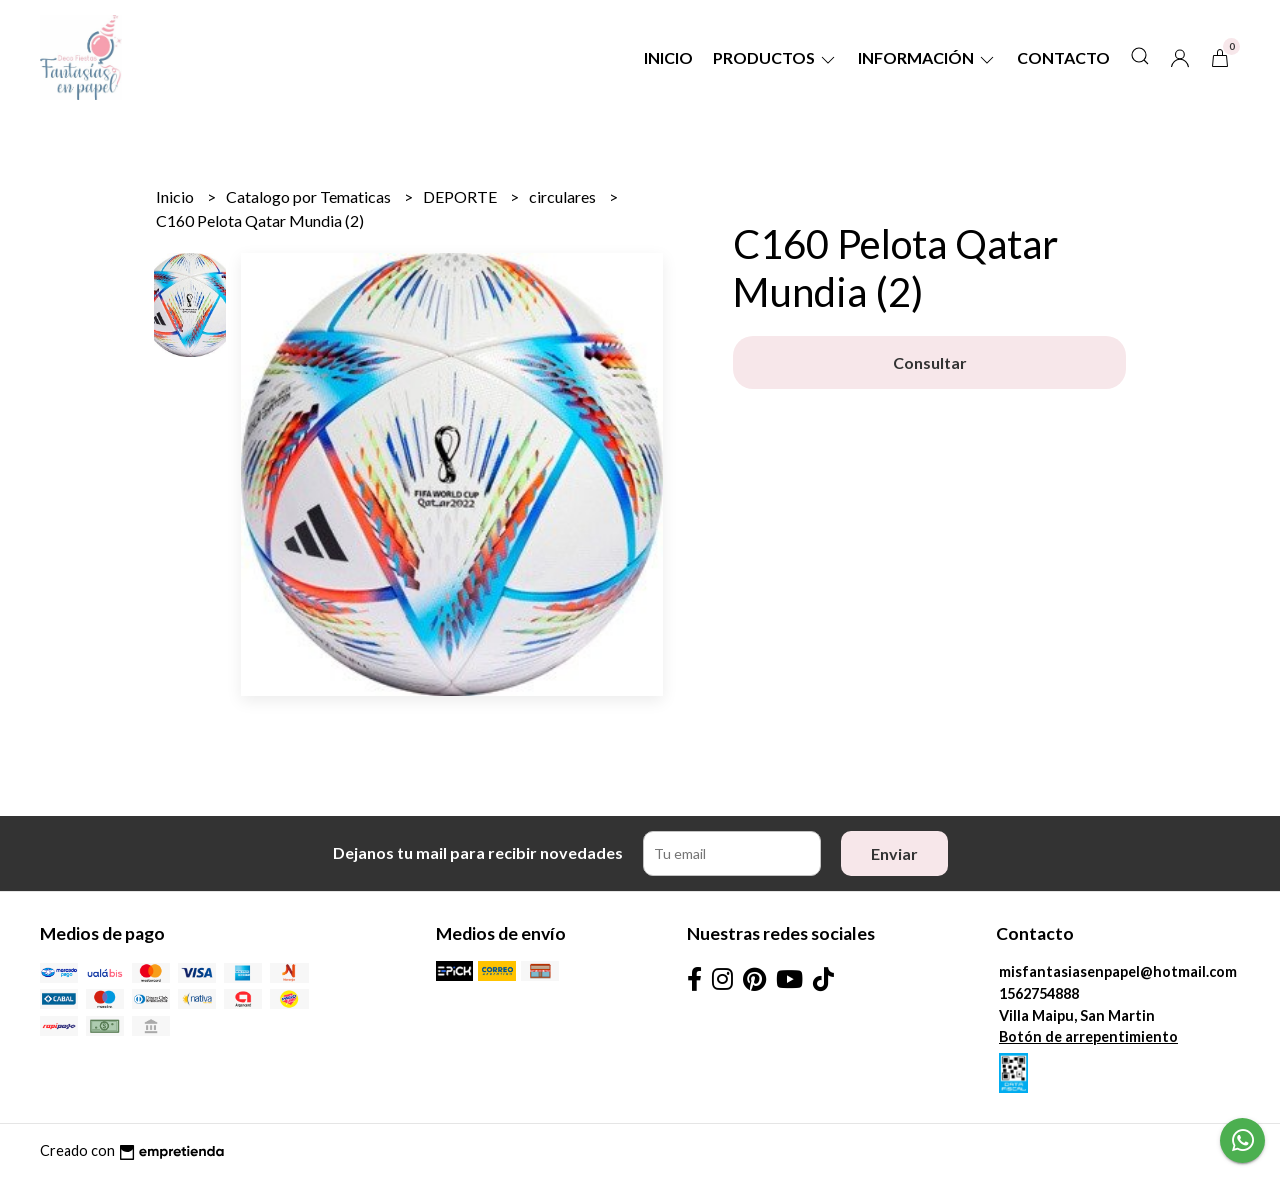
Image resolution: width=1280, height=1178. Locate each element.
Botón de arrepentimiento (1088, 1036)
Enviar (894, 853)
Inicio (668, 57)
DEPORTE (461, 196)
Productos (775, 57)
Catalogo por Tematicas (310, 196)
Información (927, 57)
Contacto (1063, 57)
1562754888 (1039, 993)
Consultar (930, 362)
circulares (564, 196)
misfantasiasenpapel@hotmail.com (1118, 971)
